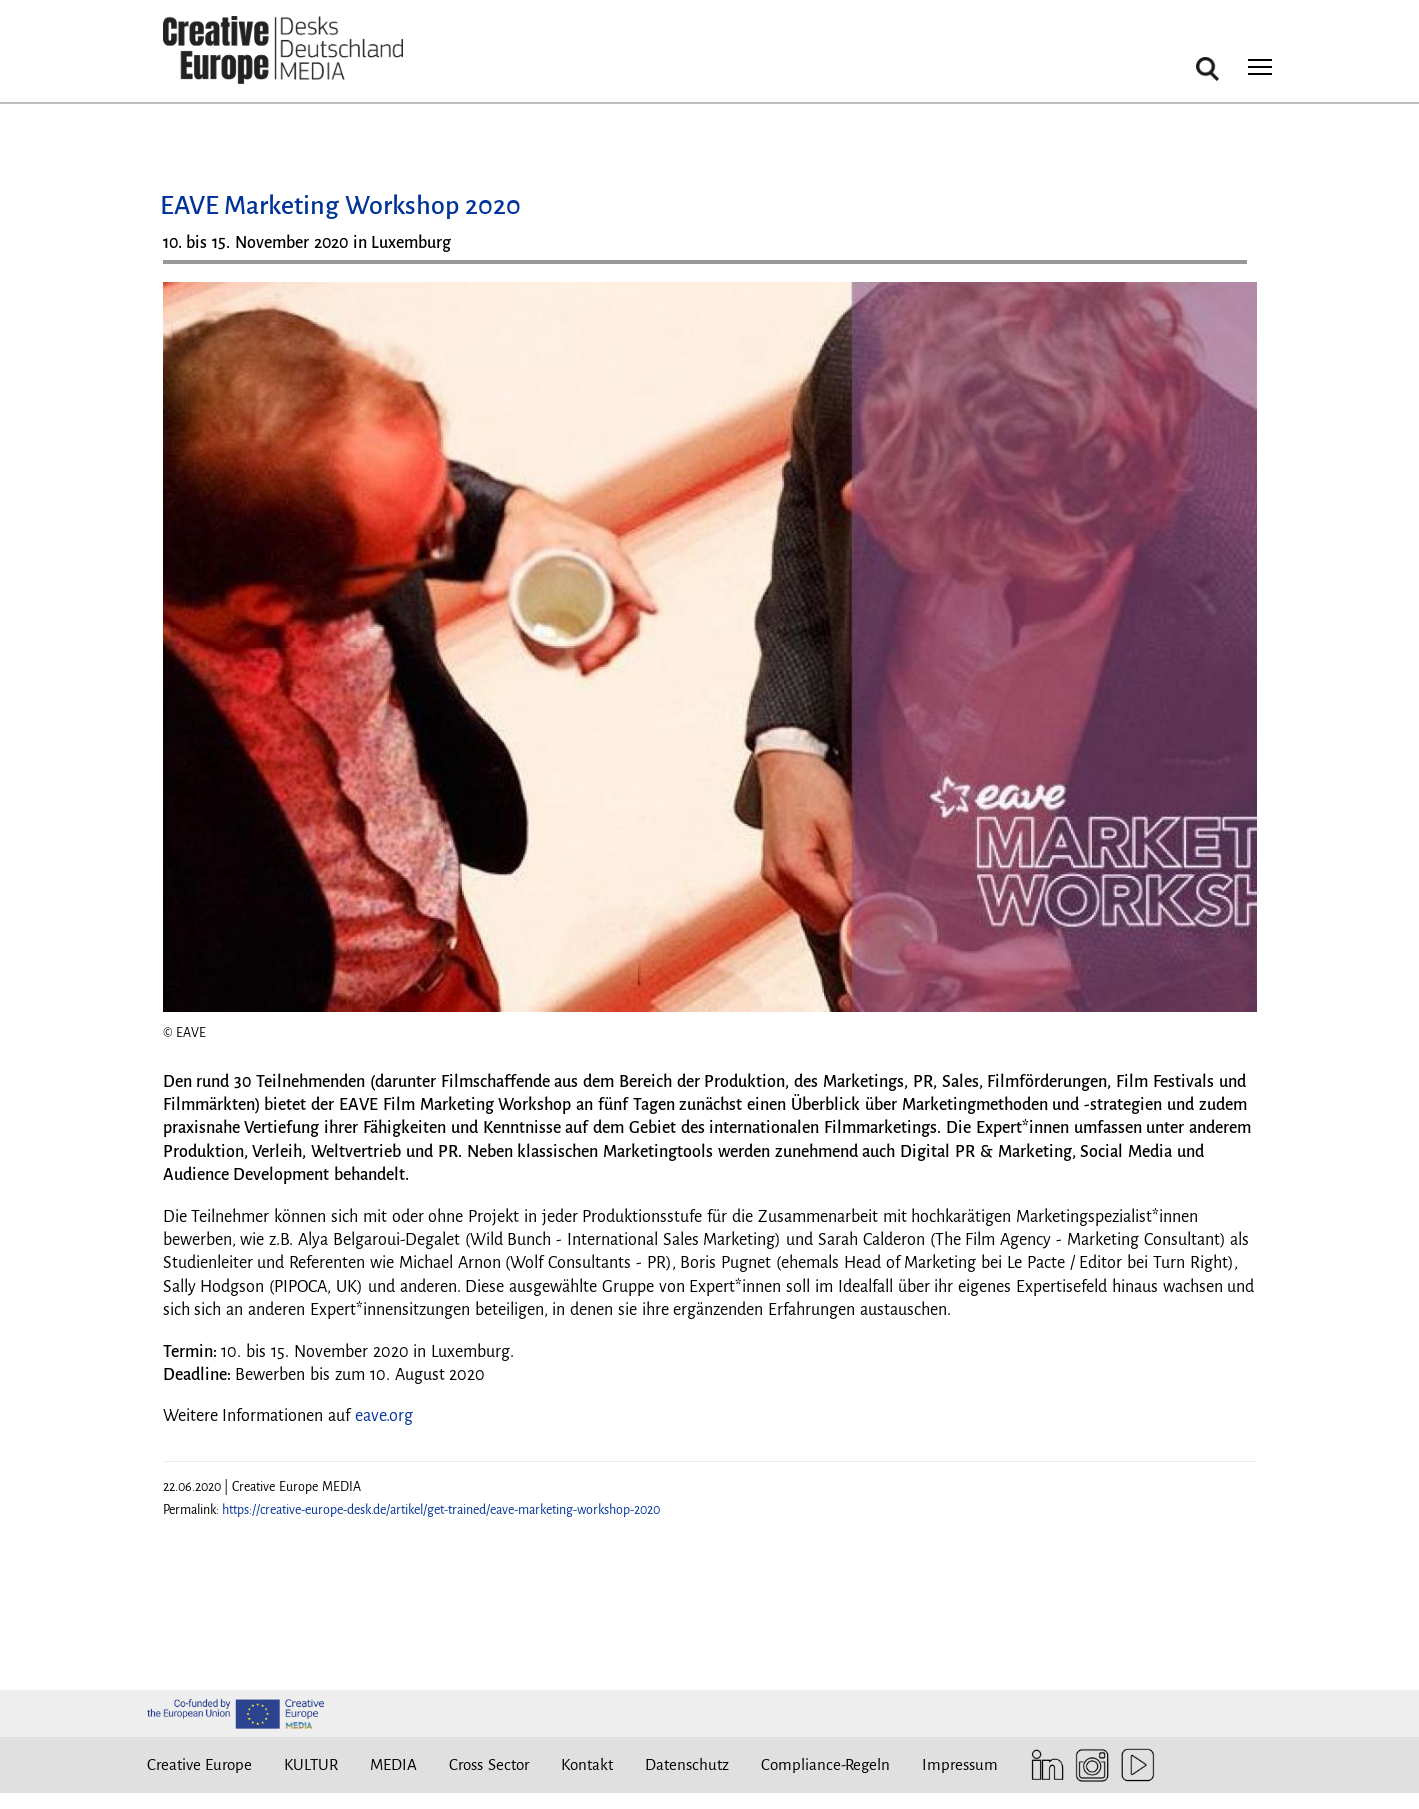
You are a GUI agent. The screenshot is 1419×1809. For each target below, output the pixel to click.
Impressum (960, 1764)
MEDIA (393, 1764)
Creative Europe (200, 1764)
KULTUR (311, 1764)
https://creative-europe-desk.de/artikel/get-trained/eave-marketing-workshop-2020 (441, 1510)
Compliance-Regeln (825, 1764)
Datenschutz (687, 1764)
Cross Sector (489, 1764)
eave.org (384, 1416)
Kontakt (587, 1764)
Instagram (1087, 1765)
